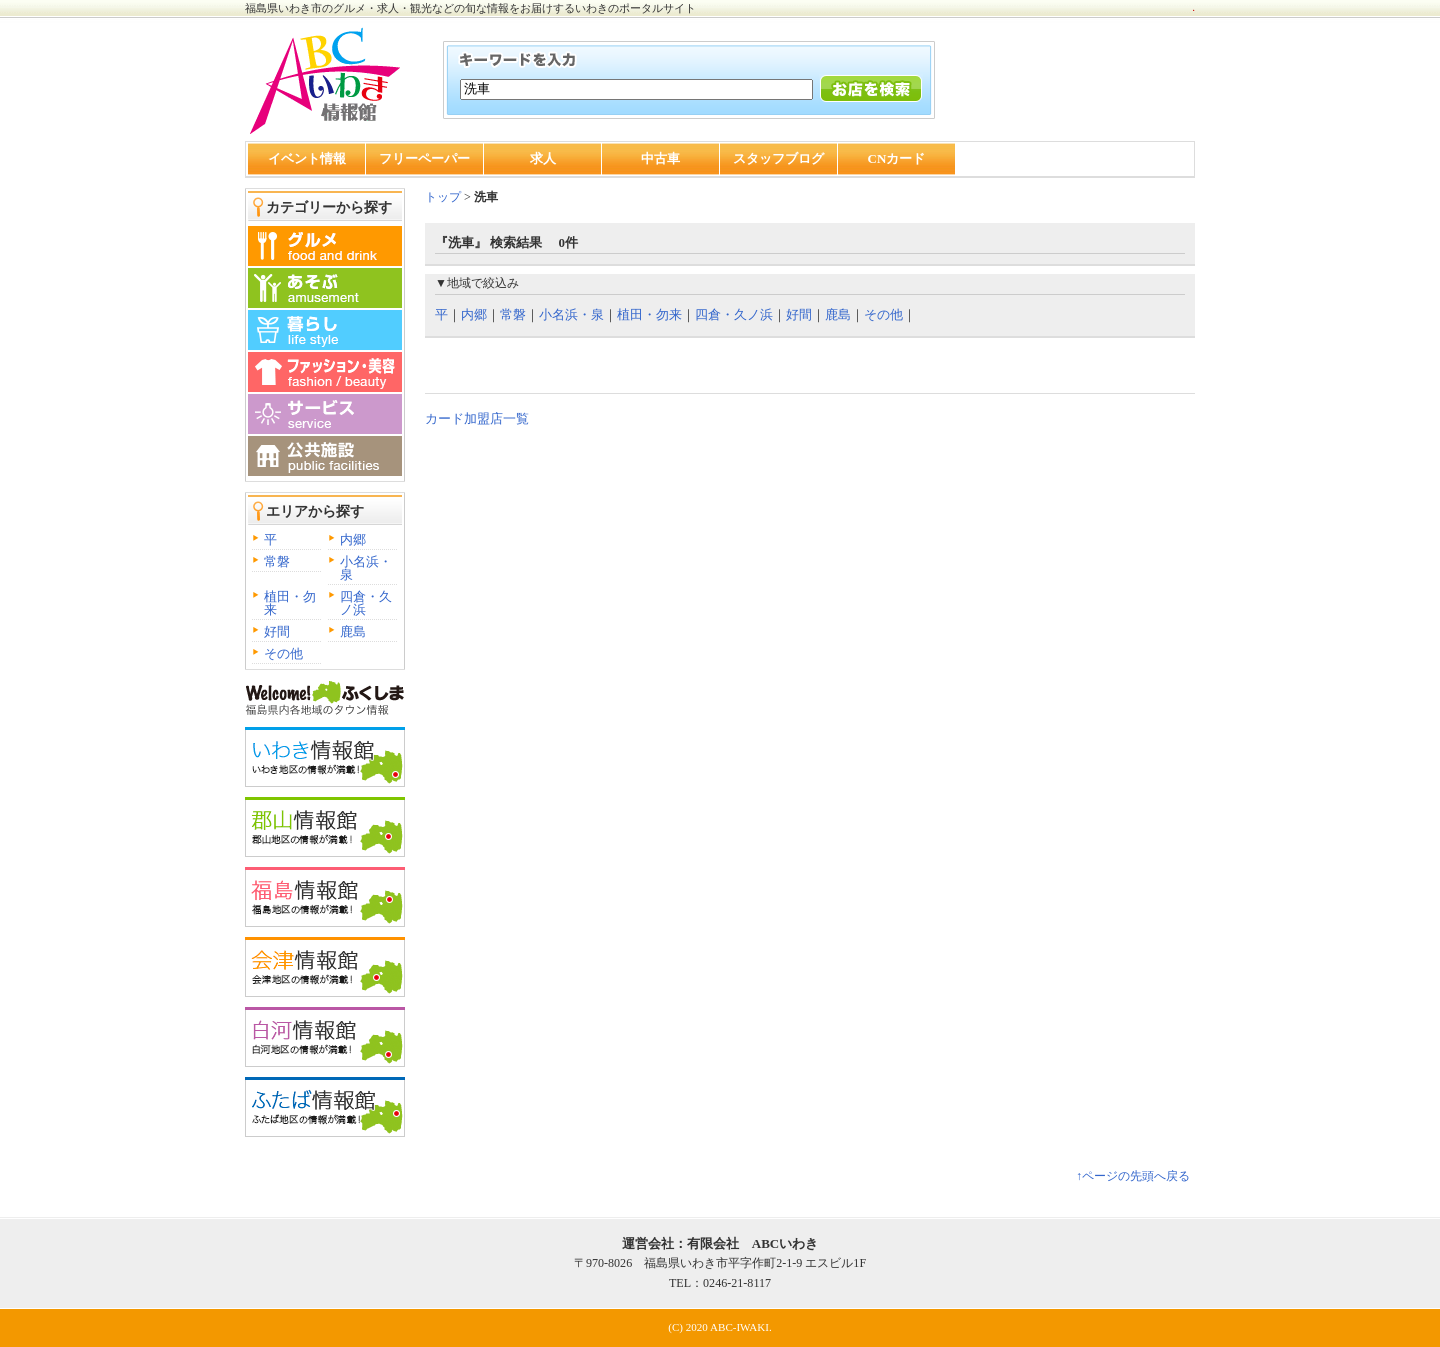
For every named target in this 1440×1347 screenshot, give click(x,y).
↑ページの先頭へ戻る (1133, 1176)
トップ (443, 197)
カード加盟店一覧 (477, 418)
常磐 (277, 561)
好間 (277, 631)
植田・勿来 (290, 603)
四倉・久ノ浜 (366, 603)
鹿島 (353, 631)
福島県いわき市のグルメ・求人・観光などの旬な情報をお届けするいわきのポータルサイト (470, 8)
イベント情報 (307, 158)
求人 (543, 158)
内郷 (353, 539)
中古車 (660, 158)
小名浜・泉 (366, 568)
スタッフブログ (778, 158)
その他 (283, 653)
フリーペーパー (424, 158)
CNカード (897, 158)
